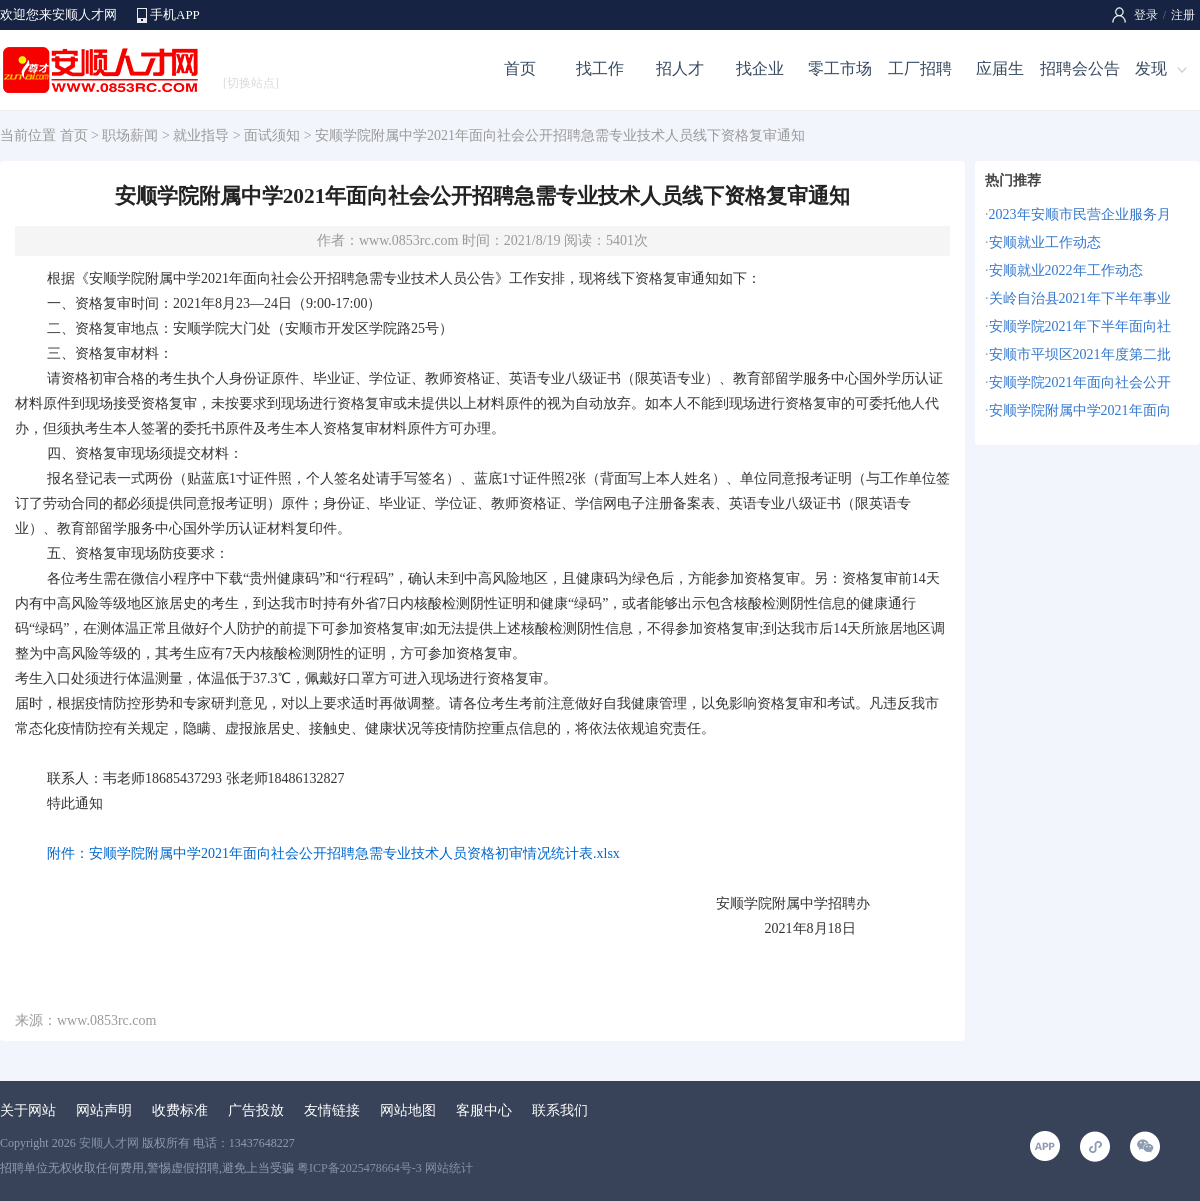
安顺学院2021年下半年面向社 (1080, 326)
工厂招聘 (920, 68)
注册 (1183, 15)
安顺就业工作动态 (1045, 242)
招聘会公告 (1080, 68)
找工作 (600, 68)
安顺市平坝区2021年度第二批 (1080, 354)
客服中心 (484, 1110)
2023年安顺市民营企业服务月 (1080, 214)
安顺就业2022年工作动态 (1066, 270)
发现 (1151, 68)
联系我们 (560, 1110)
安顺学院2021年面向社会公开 (1080, 382)
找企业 (760, 68)
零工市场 (840, 68)
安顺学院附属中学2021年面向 (1080, 410)
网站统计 (449, 1168)
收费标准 (180, 1110)
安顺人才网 (109, 1143)
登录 (1146, 15)
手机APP (175, 14)
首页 (520, 68)
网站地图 (408, 1110)
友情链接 (332, 1110)
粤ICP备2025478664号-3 (359, 1168)
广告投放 (256, 1110)
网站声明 (104, 1110)
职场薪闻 (130, 135)
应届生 (1000, 68)
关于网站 (28, 1110)
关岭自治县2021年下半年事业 (1080, 298)
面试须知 (272, 135)
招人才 (680, 68)
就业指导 (201, 135)
